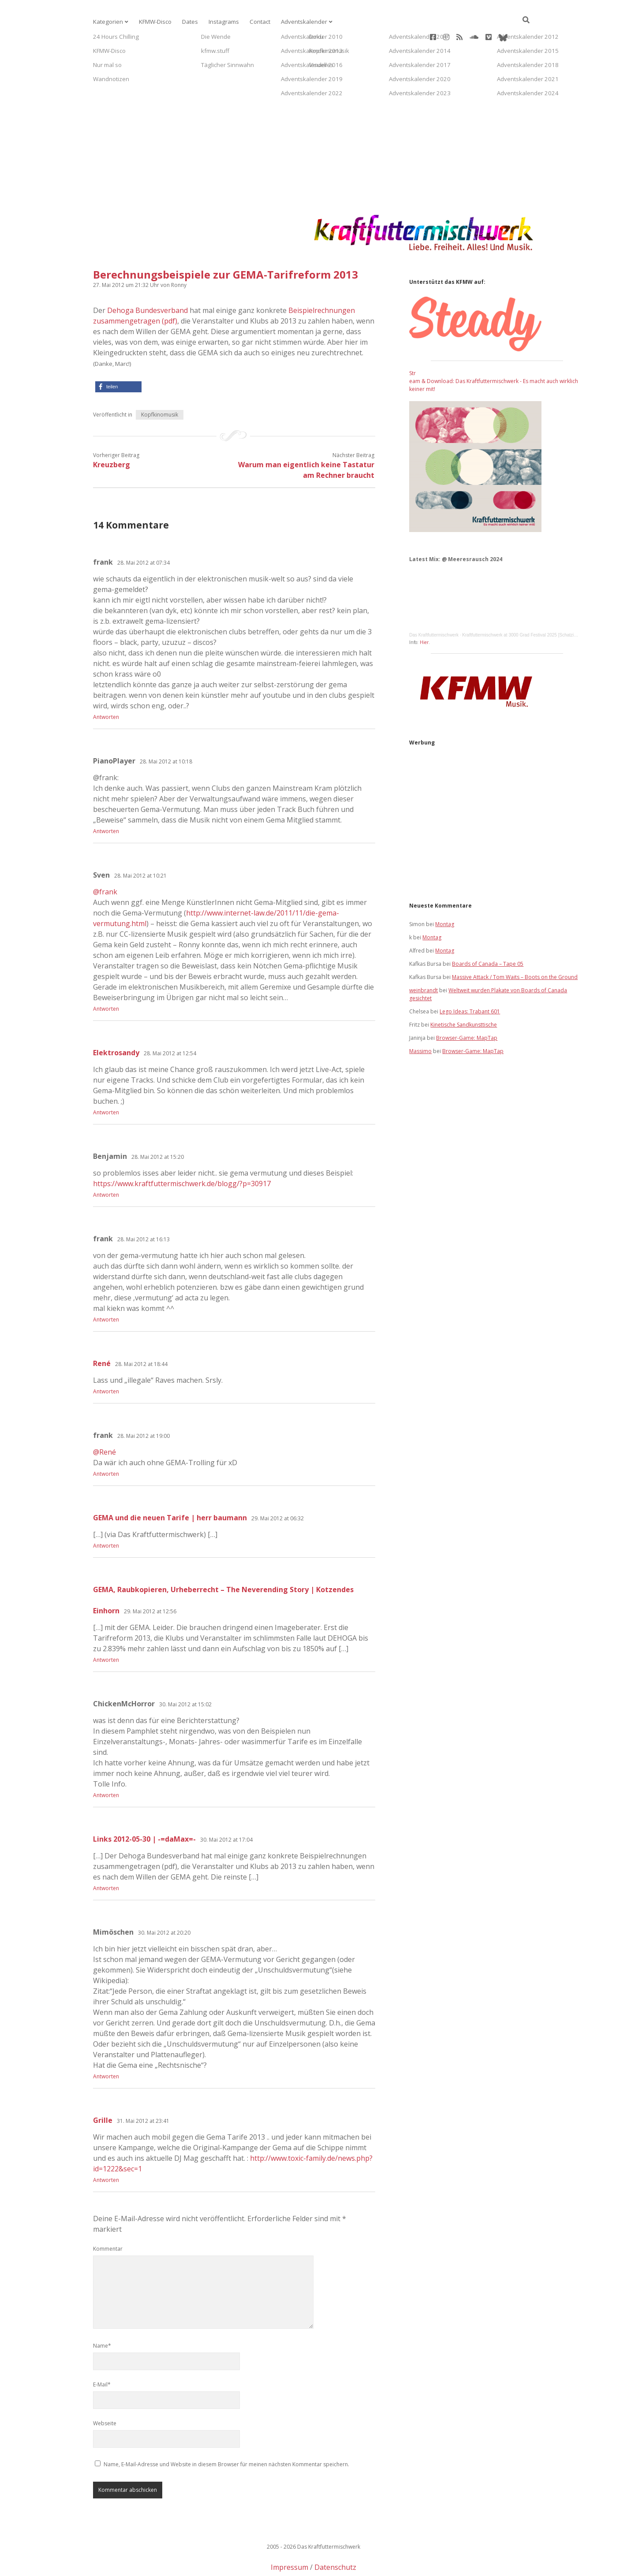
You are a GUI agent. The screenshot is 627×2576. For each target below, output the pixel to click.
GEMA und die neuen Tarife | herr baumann (170, 1489)
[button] (118, 358)
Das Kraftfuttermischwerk (434, 606)
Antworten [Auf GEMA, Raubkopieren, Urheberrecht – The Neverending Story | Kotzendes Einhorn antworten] (106, 1631)
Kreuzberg (111, 436)
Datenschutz (335, 2539)
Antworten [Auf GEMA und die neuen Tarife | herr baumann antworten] (106, 1517)
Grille (102, 2092)
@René (104, 1424)
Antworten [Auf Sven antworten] (106, 980)
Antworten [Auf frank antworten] (106, 688)
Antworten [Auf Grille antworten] (106, 2151)
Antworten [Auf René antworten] (106, 1363)
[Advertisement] (313, 107)
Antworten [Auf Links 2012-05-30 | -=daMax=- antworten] (106, 1860)
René (102, 1335)
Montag (444, 896)
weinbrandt (423, 962)
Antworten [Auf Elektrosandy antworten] (106, 1084)
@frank (105, 863)
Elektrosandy (116, 1024)
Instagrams (217, 22)
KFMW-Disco (151, 22)
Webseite (104, 2395)
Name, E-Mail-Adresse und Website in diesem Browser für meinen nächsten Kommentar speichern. (226, 2436)
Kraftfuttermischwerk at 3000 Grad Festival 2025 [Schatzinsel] (522, 606)
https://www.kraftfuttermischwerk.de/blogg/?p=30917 (182, 1155)
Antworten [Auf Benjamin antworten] (106, 1166)
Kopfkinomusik (159, 386)
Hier (424, 614)
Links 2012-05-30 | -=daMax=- (144, 1811)
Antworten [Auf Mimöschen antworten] (106, 2048)
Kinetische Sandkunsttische (463, 996)
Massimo (420, 1023)
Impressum (289, 2539)
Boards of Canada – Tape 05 (487, 935)
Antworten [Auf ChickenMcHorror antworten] (106, 1767)
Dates (185, 22)
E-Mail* (102, 2356)
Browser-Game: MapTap (466, 1009)
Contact (251, 22)
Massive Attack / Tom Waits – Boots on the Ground (515, 949)
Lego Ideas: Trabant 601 (470, 983)
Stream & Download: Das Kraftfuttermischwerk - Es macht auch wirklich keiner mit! (493, 353)
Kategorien (106, 22)
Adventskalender (292, 22)
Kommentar (108, 2220)
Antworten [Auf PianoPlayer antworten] (106, 803)
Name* (102, 2317)
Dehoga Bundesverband (147, 282)
